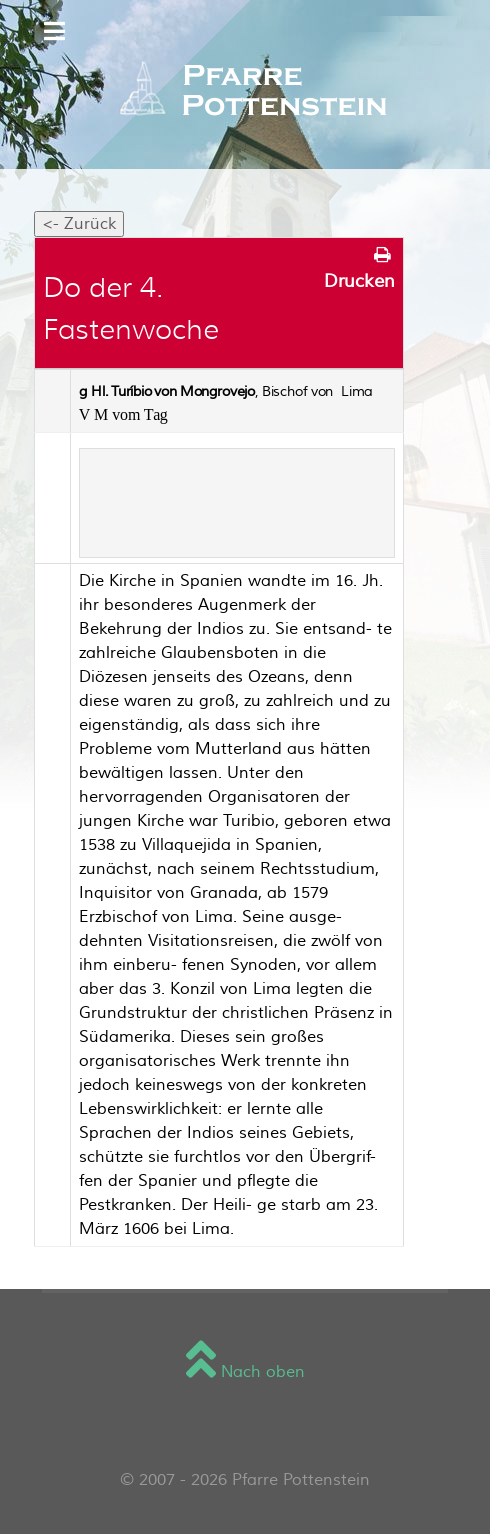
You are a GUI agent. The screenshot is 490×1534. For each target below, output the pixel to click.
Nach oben (245, 1372)
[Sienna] (245, 92)
